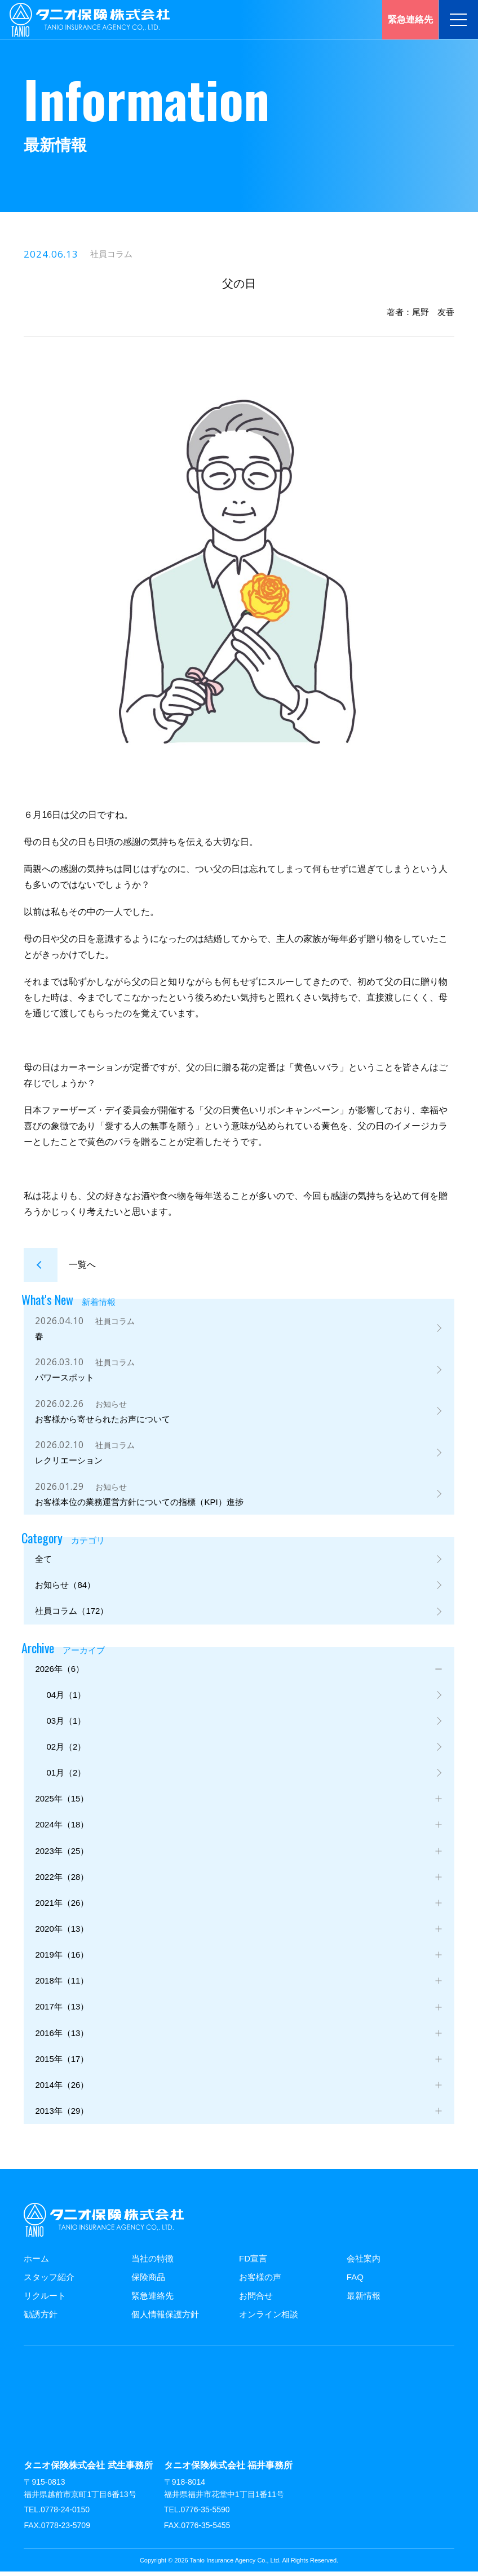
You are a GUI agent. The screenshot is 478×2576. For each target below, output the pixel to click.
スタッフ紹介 (49, 2281)
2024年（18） (61, 1828)
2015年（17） (61, 2063)
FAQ (355, 2281)
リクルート (45, 2299)
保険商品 (148, 2281)
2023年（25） (61, 1854)
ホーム (36, 2262)
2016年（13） (61, 2036)
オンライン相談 (268, 2318)
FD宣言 (253, 2262)
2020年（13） (61, 1932)
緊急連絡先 (152, 2299)
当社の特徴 (152, 2262)
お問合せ (256, 2299)
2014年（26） (61, 2088)
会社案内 (363, 2262)
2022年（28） (61, 1880)
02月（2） (66, 1750)
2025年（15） (61, 1802)
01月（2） (66, 1776)
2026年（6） (59, 1671)
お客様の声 (260, 2281)
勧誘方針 (40, 2318)
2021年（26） (61, 1906)
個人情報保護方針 (165, 2318)
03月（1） (66, 1723)
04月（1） (66, 1697)
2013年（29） (61, 2114)
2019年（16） (61, 1958)
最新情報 (363, 2299)
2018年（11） (61, 1984)
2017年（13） (61, 2010)
